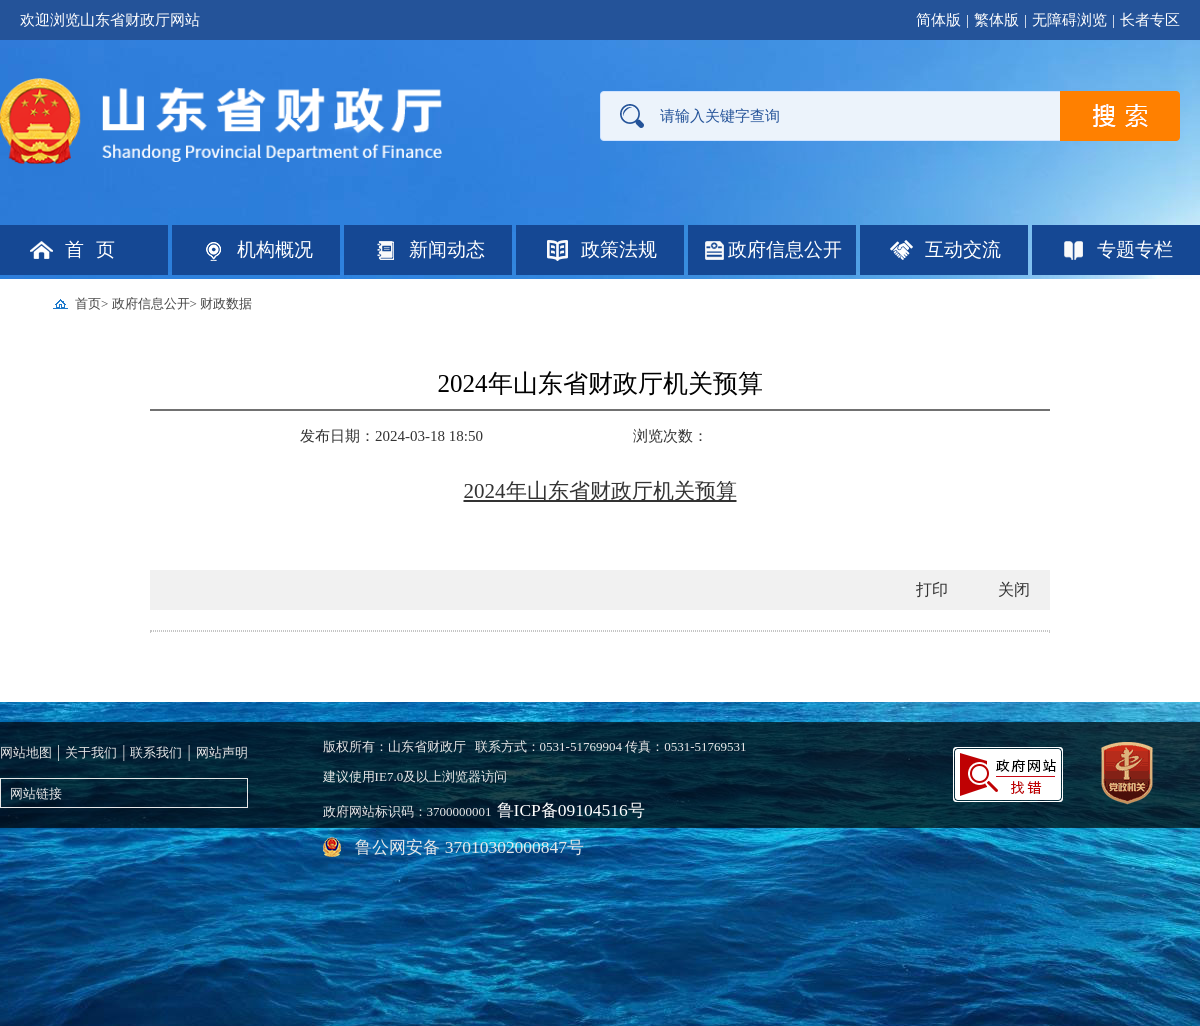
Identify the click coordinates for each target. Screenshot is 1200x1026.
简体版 (938, 20)
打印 (932, 582)
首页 (88, 303)
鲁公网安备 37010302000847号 (726, 799)
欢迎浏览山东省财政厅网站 (110, 20)
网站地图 (26, 745)
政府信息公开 (151, 303)
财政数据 (226, 303)
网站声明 (222, 745)
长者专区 (1150, 20)
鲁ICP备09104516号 (552, 799)
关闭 (1014, 582)
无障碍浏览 (1069, 20)
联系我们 (156, 745)
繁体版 (996, 20)
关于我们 (91, 745)
